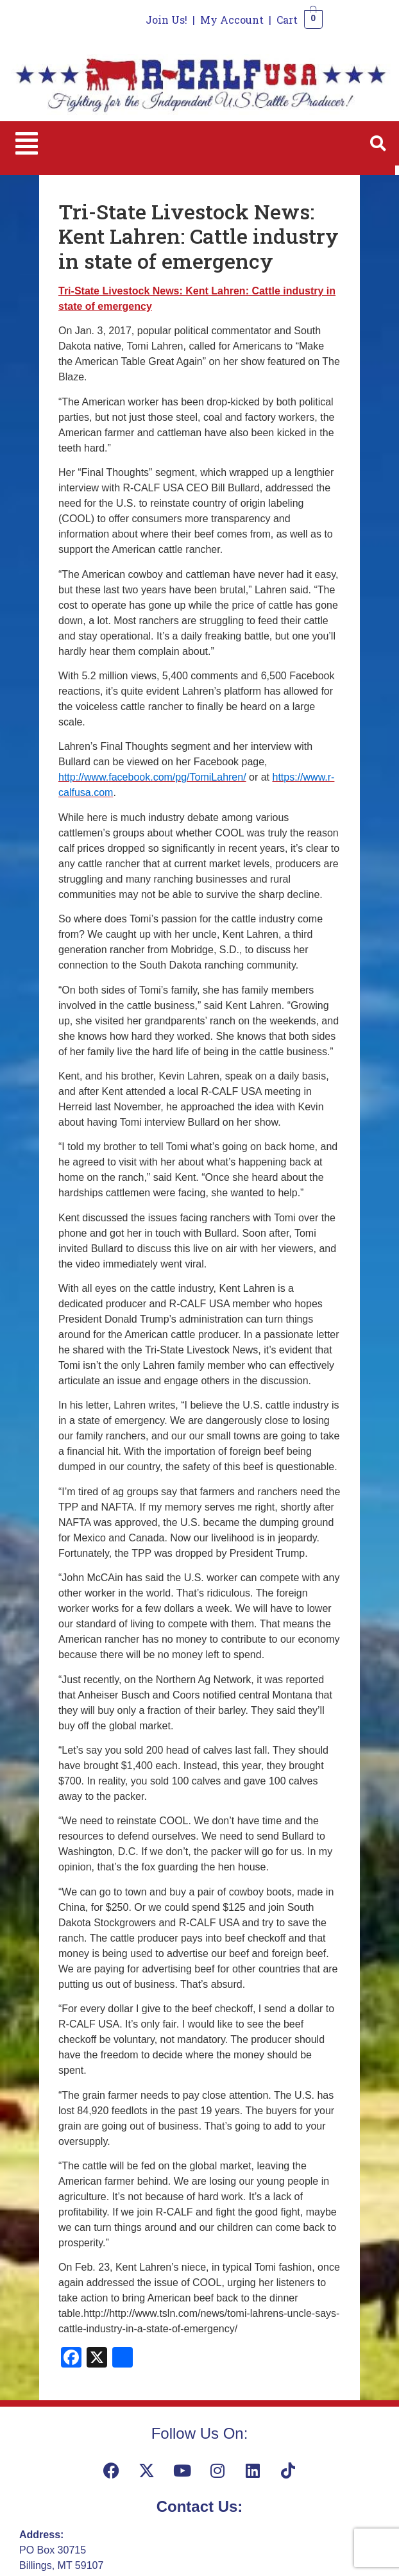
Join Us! (166, 19)
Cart (287, 19)
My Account (232, 19)
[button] (26, 143)
